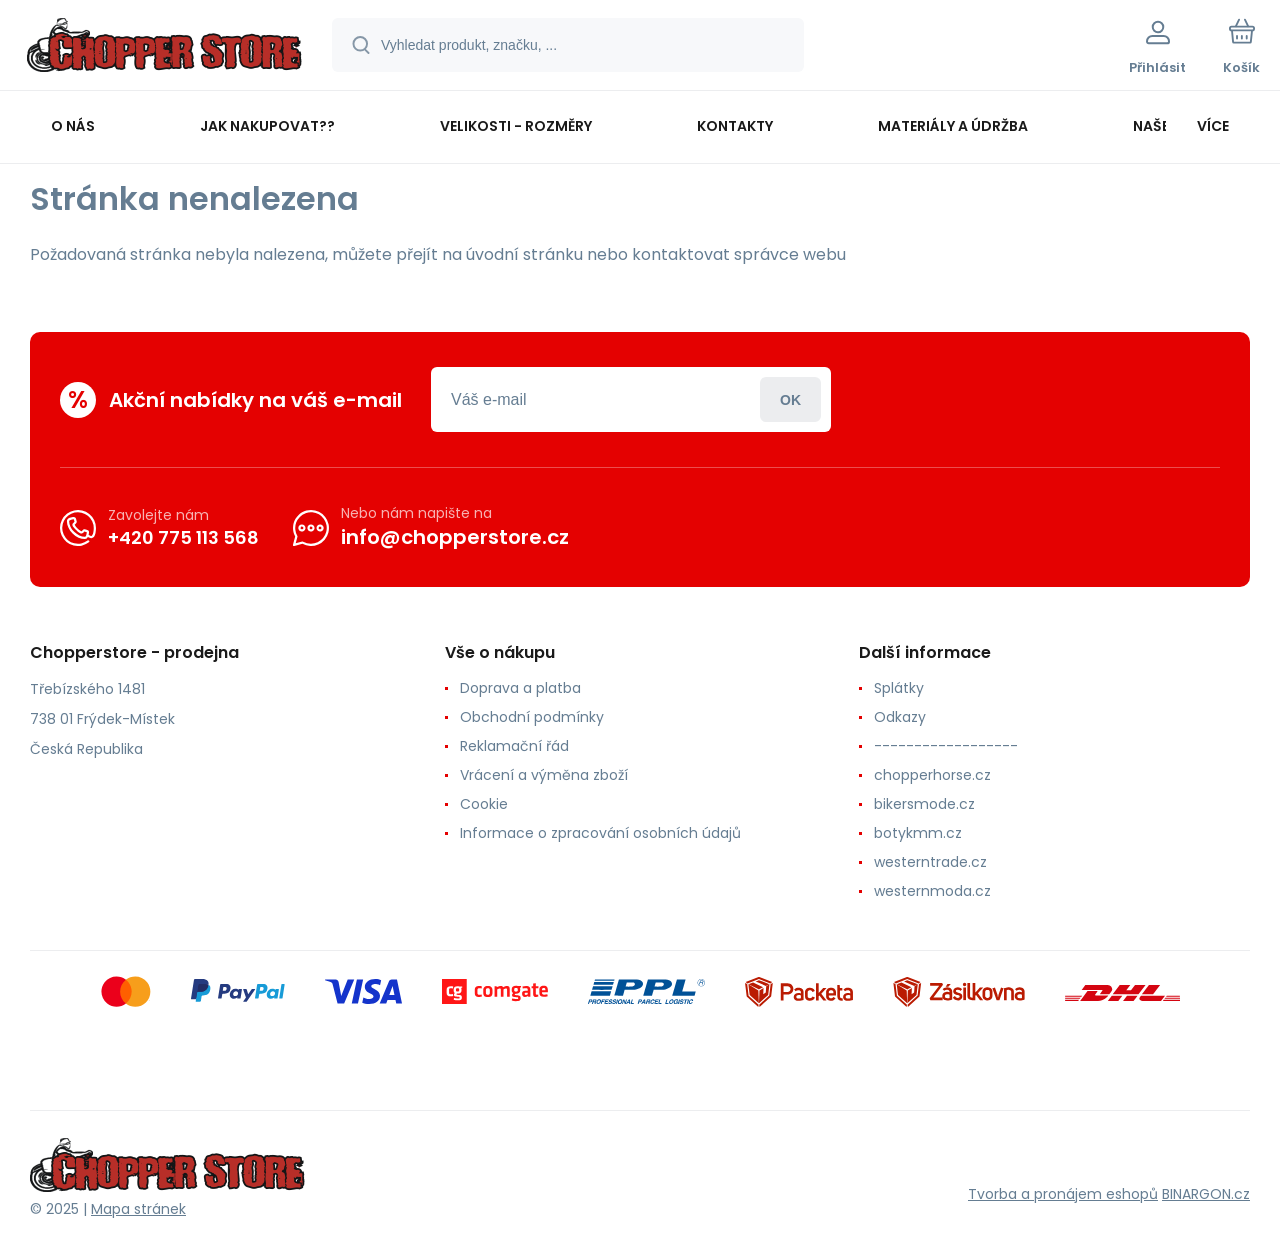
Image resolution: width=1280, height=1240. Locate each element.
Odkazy (900, 717)
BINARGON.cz (1206, 1194)
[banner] (164, 48)
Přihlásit (790, 399)
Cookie (484, 804)
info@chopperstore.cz (455, 537)
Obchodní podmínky (532, 717)
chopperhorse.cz (932, 775)
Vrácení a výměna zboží (544, 775)
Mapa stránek (138, 1209)
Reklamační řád (514, 746)
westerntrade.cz (930, 862)
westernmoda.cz (932, 891)
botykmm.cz (918, 833)
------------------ (946, 746)
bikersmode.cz (924, 804)
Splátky (899, 688)
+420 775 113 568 (183, 536)
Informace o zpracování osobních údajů (600, 833)
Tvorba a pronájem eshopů (1063, 1194)
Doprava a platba (520, 688)
